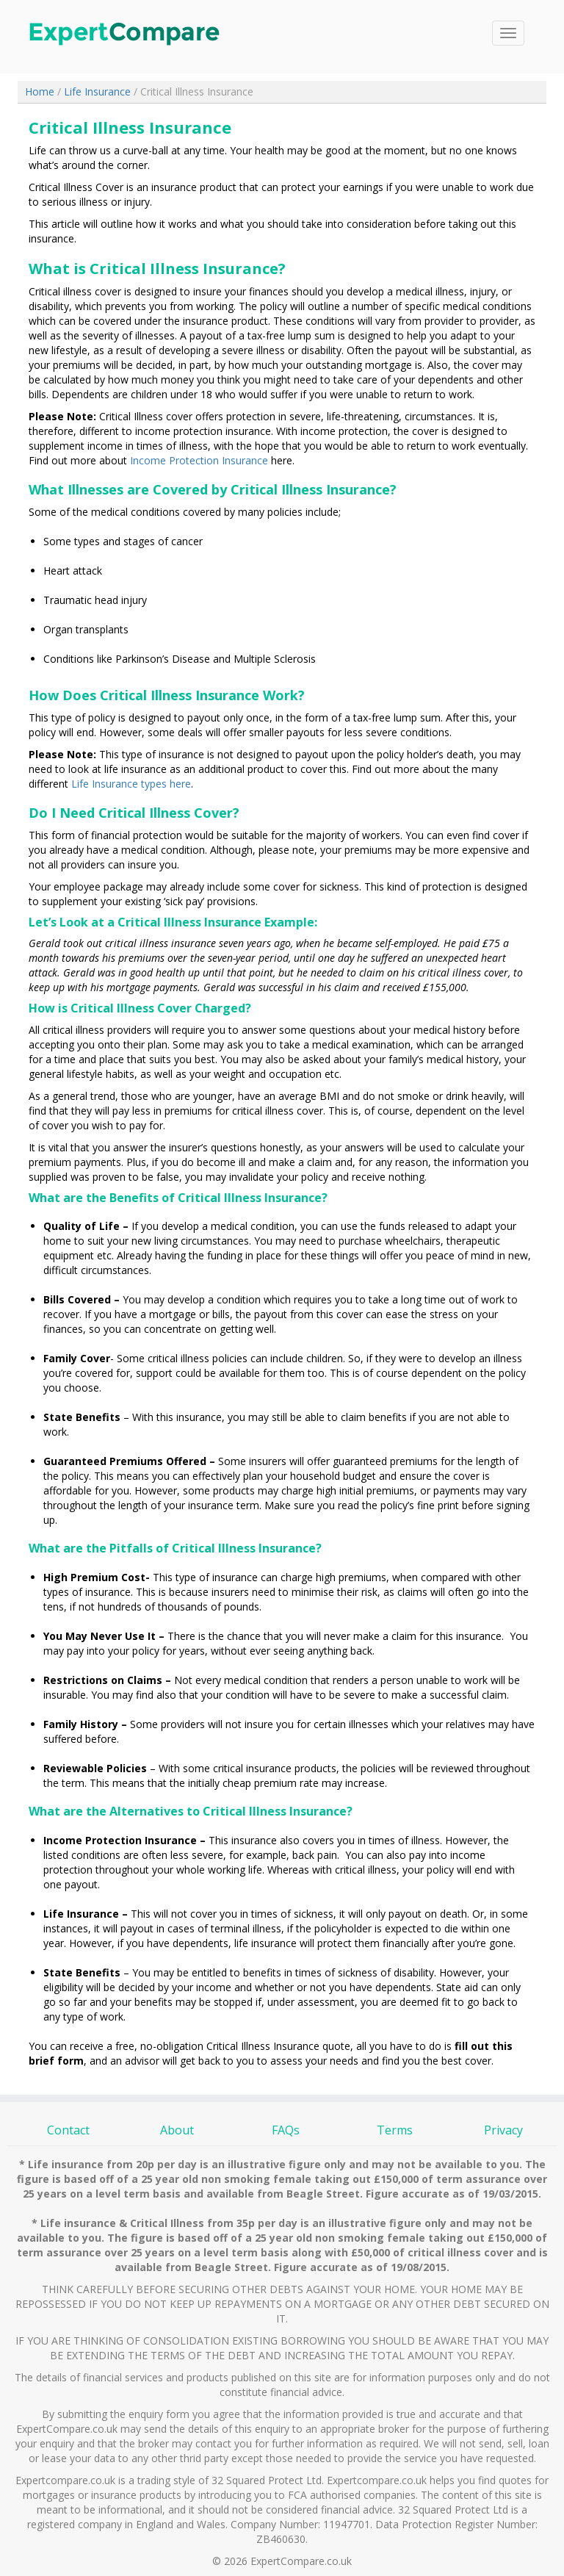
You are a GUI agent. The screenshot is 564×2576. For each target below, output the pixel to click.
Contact (68, 2130)
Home (41, 91)
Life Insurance (97, 91)
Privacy (503, 2130)
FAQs (286, 2130)
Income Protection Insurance (199, 460)
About (177, 2130)
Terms (395, 2130)
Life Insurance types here (131, 784)
